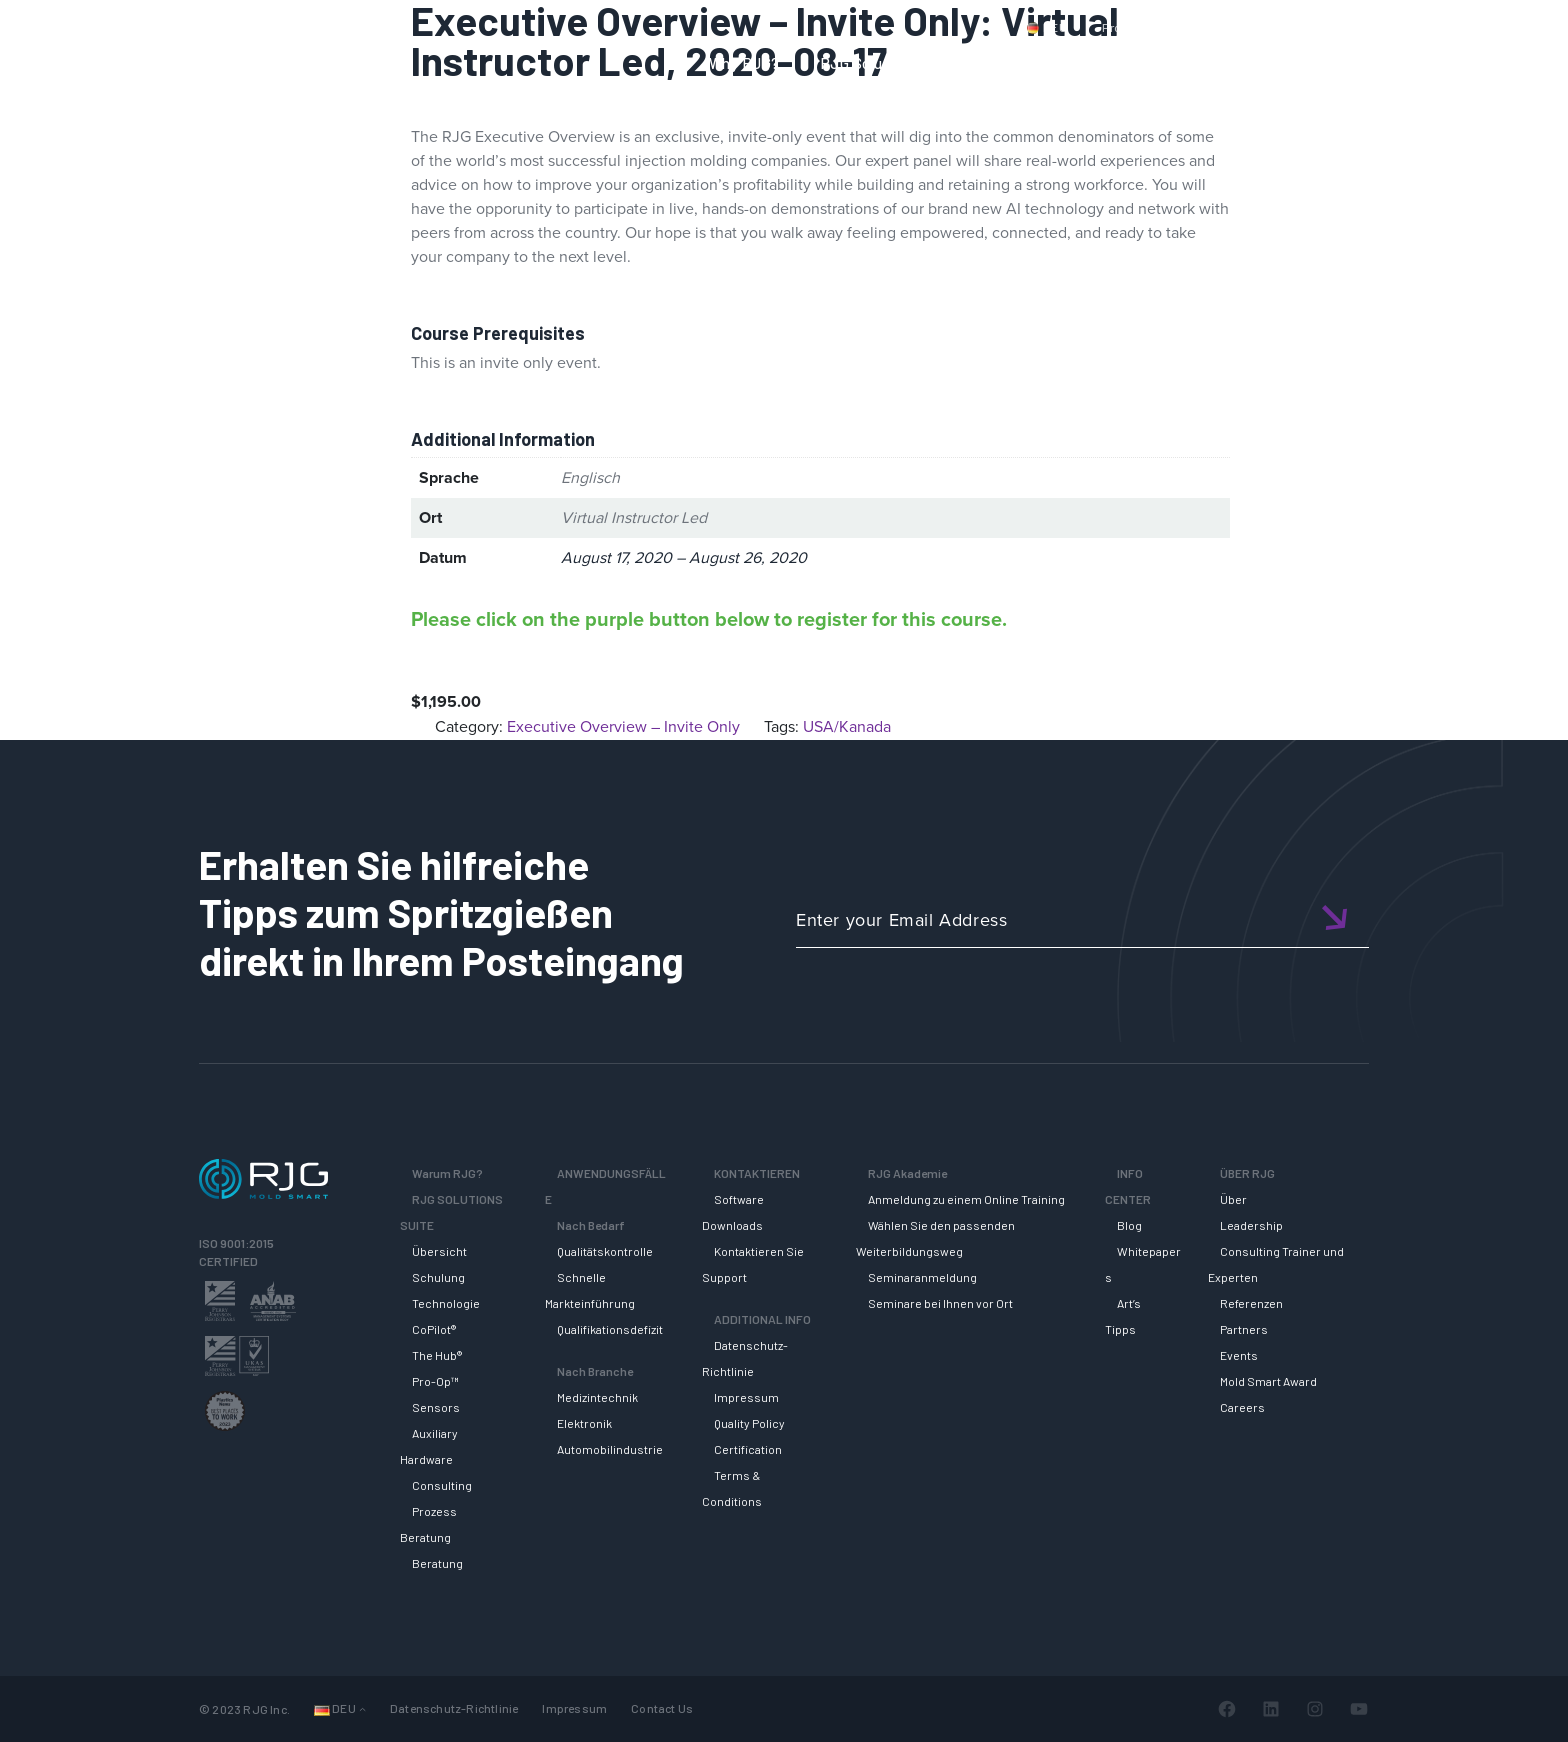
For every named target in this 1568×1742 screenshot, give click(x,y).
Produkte (1128, 27)
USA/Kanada (847, 726)
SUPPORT (1031, 63)
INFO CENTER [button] (1303, 63)
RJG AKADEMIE (1160, 63)
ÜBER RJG (1427, 63)
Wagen (1434, 27)
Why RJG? (744, 63)
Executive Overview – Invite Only (623, 726)
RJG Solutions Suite (889, 63)
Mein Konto (1347, 27)
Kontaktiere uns (1235, 27)
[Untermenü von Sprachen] (362, 1708)
